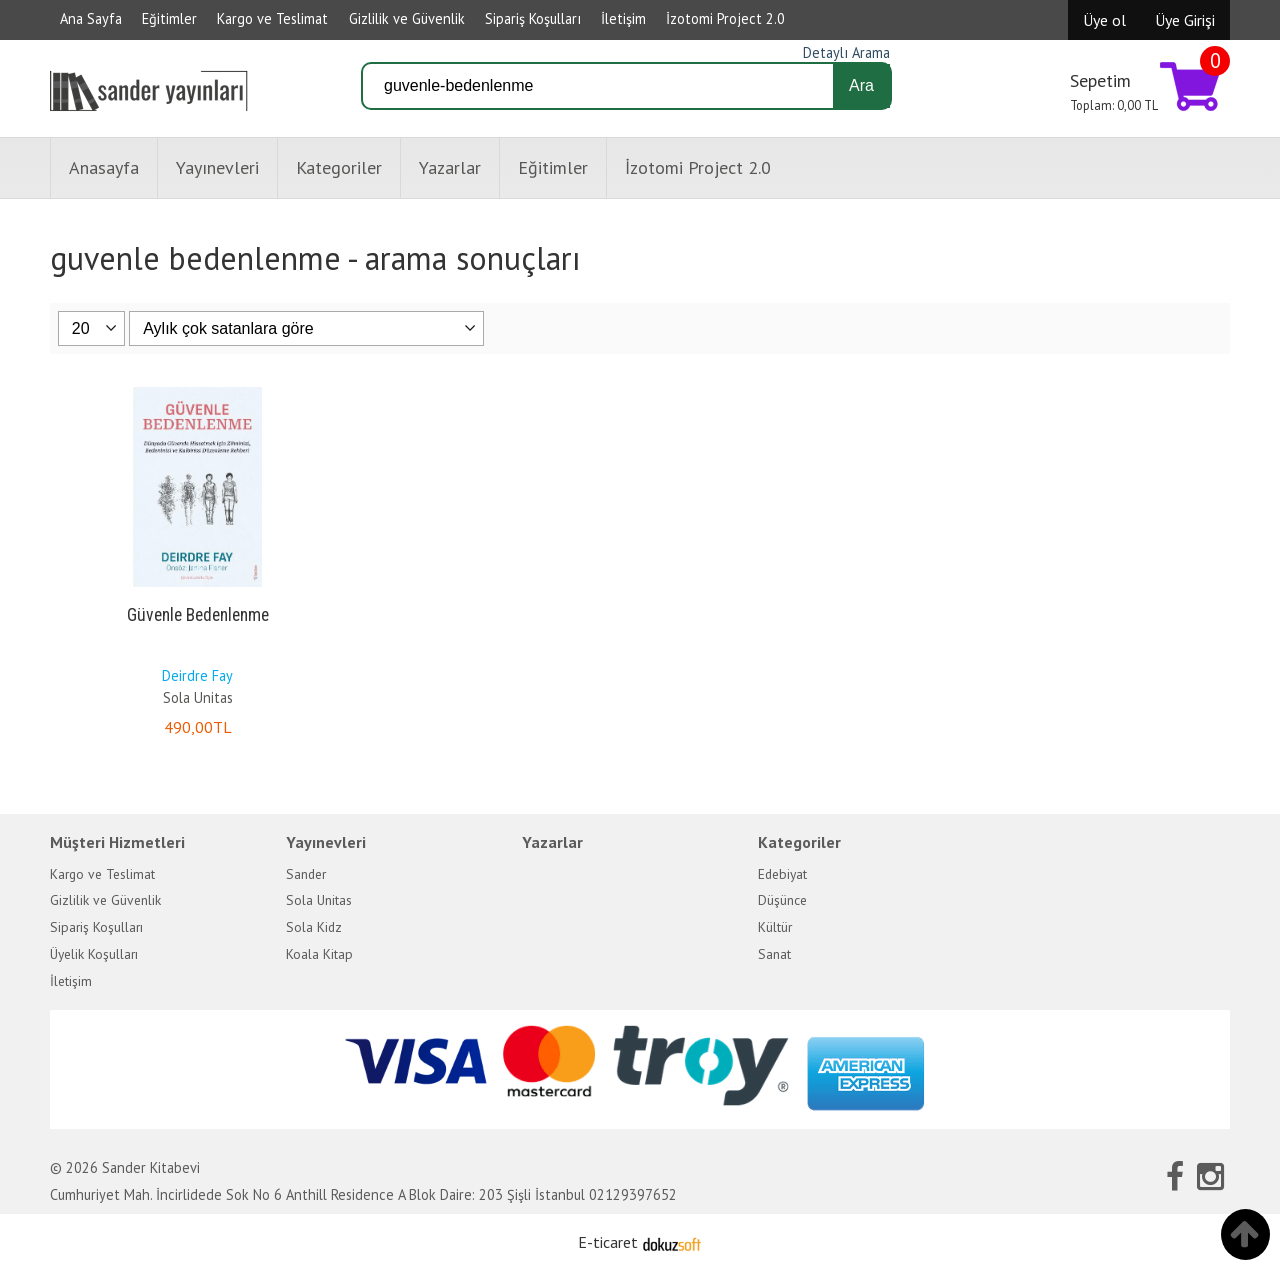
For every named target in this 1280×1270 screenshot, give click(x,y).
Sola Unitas (198, 697)
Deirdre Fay (197, 675)
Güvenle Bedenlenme (198, 615)
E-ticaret (608, 1242)
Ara (861, 85)
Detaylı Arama (846, 52)
